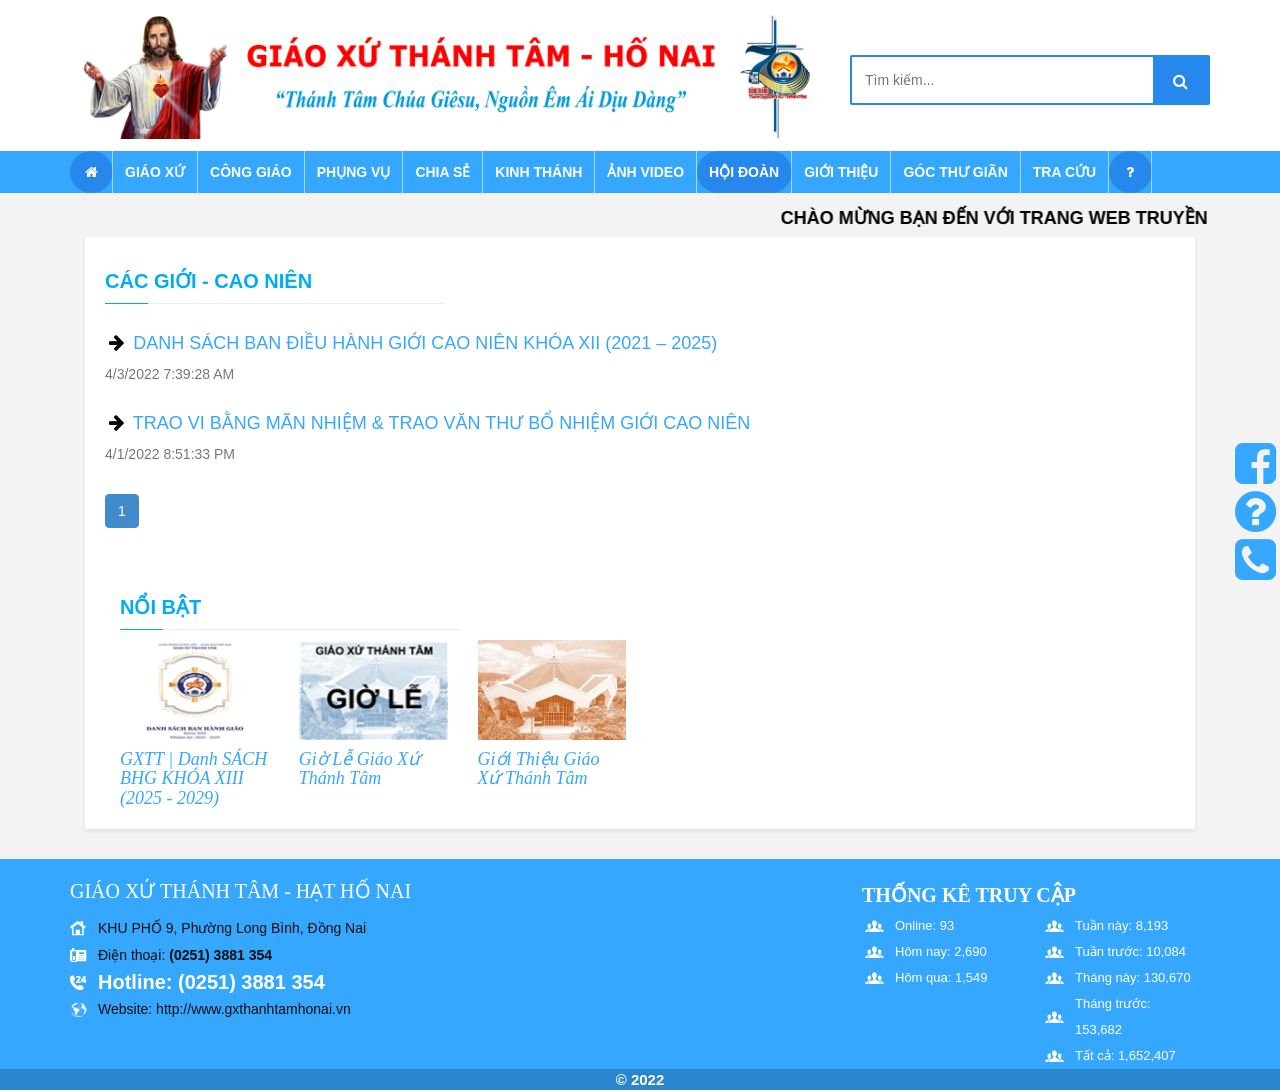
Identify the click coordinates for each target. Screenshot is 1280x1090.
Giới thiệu (841, 172)
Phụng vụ (354, 172)
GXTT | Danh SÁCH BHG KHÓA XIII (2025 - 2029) (193, 779)
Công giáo (251, 172)
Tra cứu (1064, 172)
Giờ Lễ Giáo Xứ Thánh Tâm (360, 769)
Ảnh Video (645, 172)
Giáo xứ (155, 172)
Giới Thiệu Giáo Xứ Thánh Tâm (539, 769)
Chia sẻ (442, 172)
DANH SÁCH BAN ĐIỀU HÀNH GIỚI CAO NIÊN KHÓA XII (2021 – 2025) (425, 343)
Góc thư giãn (955, 172)
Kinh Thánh (538, 172)
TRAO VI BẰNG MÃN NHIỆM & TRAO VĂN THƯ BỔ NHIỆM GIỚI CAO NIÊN (441, 423)
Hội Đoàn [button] (744, 172)
